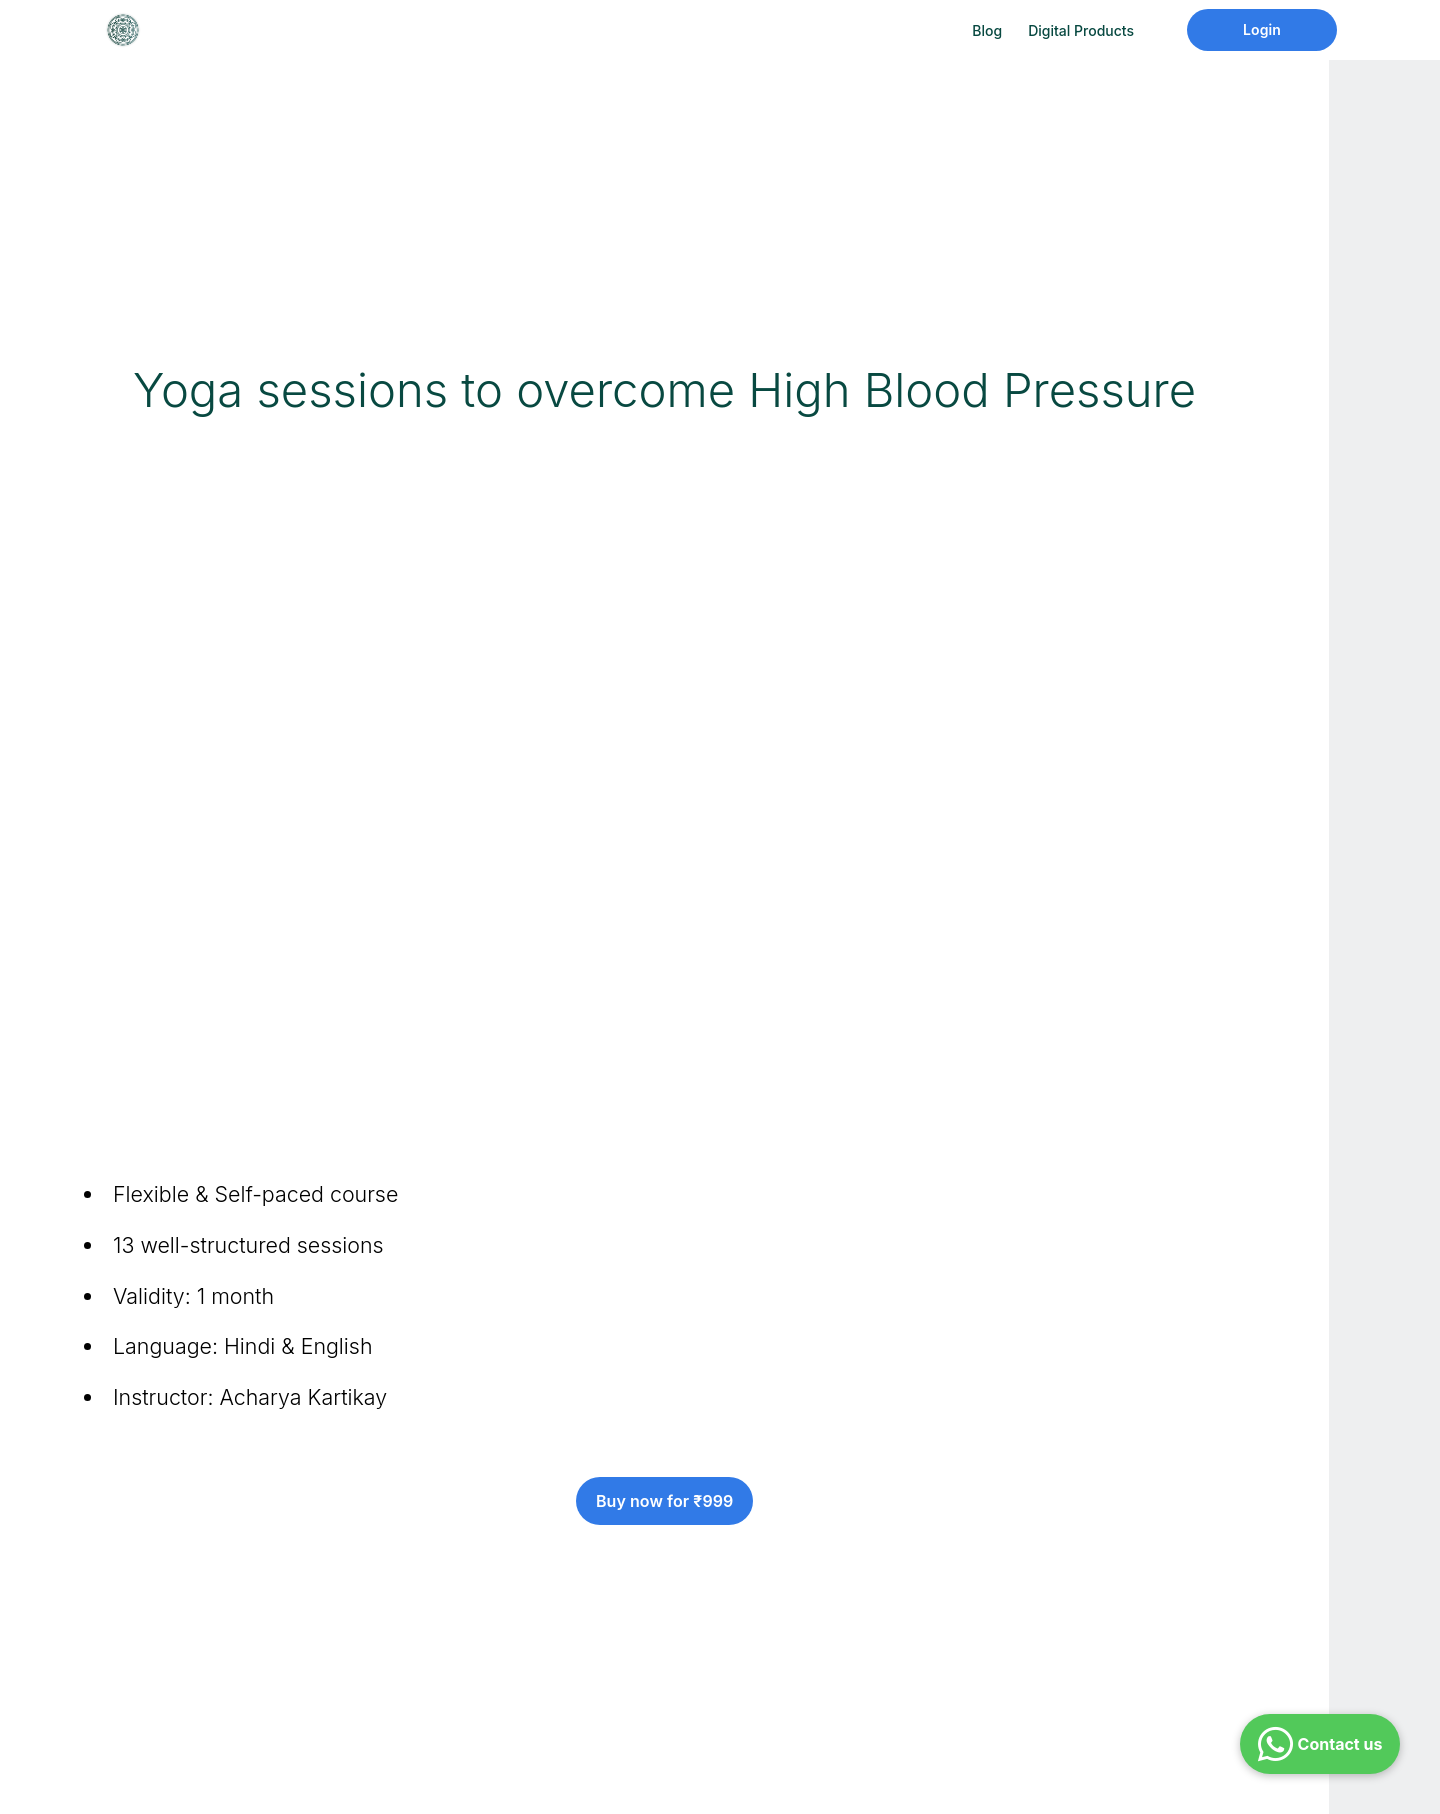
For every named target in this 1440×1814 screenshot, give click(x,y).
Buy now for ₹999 (664, 1501)
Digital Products (1081, 30)
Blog (987, 30)
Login (1262, 29)
